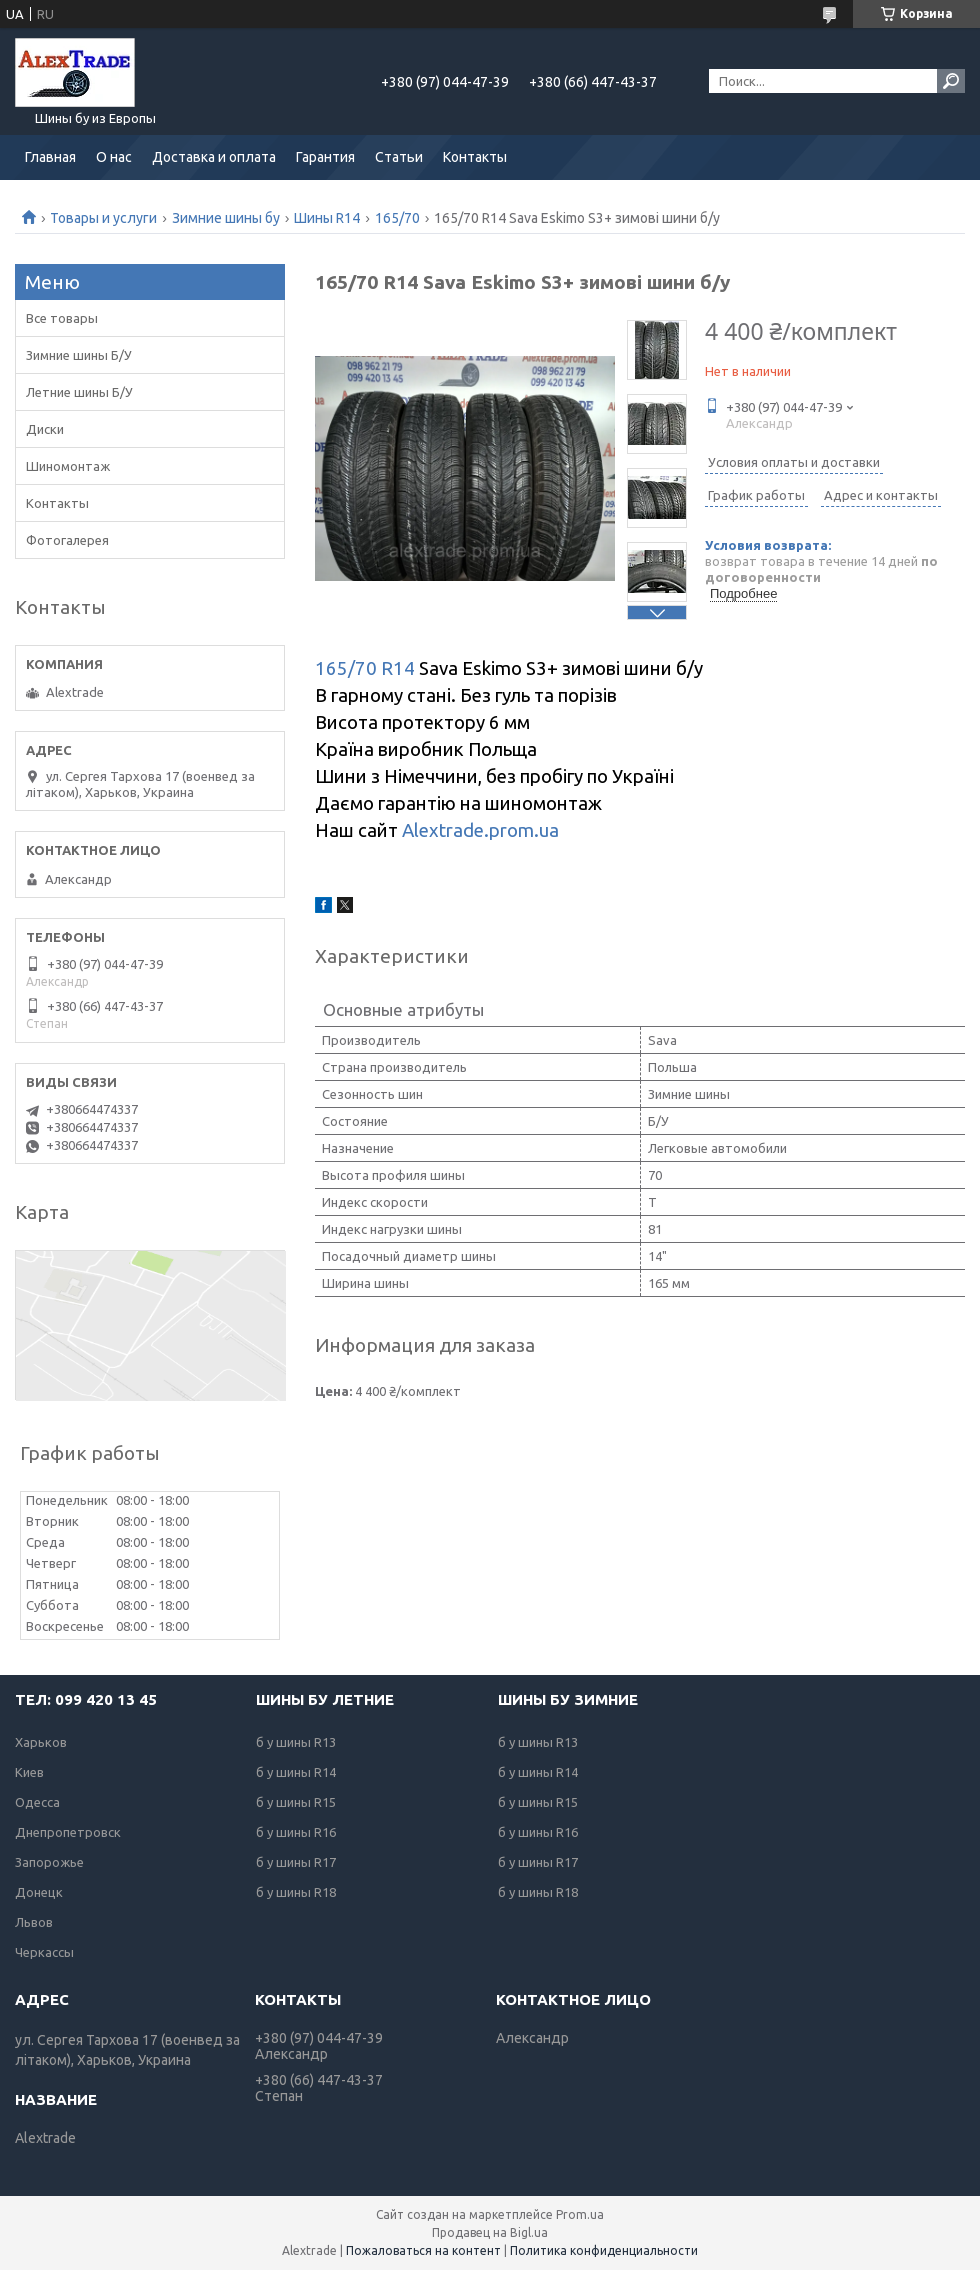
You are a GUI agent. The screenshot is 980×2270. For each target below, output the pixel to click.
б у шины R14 (296, 1772)
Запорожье (49, 1862)
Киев (29, 1772)
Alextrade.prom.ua (480, 830)
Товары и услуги (103, 218)
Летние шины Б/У (79, 392)
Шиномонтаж (68, 466)
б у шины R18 (296, 1892)
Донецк (39, 1892)
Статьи (399, 157)
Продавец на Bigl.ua (490, 2232)
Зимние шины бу (226, 218)
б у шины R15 (296, 1802)
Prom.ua (580, 2214)
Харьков (41, 1742)
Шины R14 (327, 218)
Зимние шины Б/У (79, 355)
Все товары (62, 318)
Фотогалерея (67, 540)
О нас (114, 157)
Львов (34, 1922)
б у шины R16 (296, 1832)
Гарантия (325, 157)
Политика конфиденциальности (604, 2250)
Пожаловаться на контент (423, 2250)
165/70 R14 (365, 668)
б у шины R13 (296, 1742)
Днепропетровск (68, 1832)
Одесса (37, 1802)
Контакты (475, 157)
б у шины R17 (296, 1862)
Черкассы (44, 1952)
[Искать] (951, 81)
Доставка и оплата (214, 157)
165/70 (397, 218)
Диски (45, 429)
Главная (50, 157)
